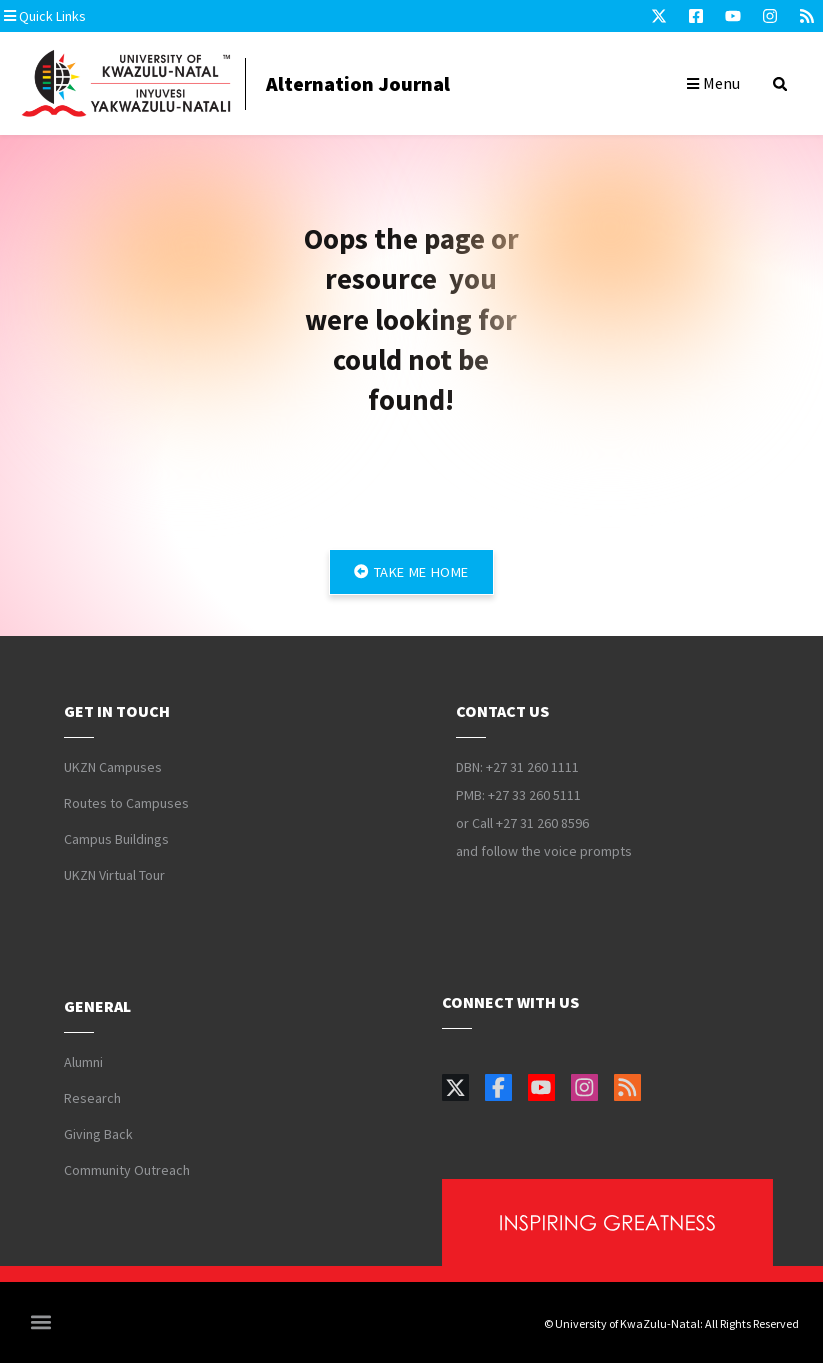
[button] (125, 16)
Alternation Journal (358, 83)
